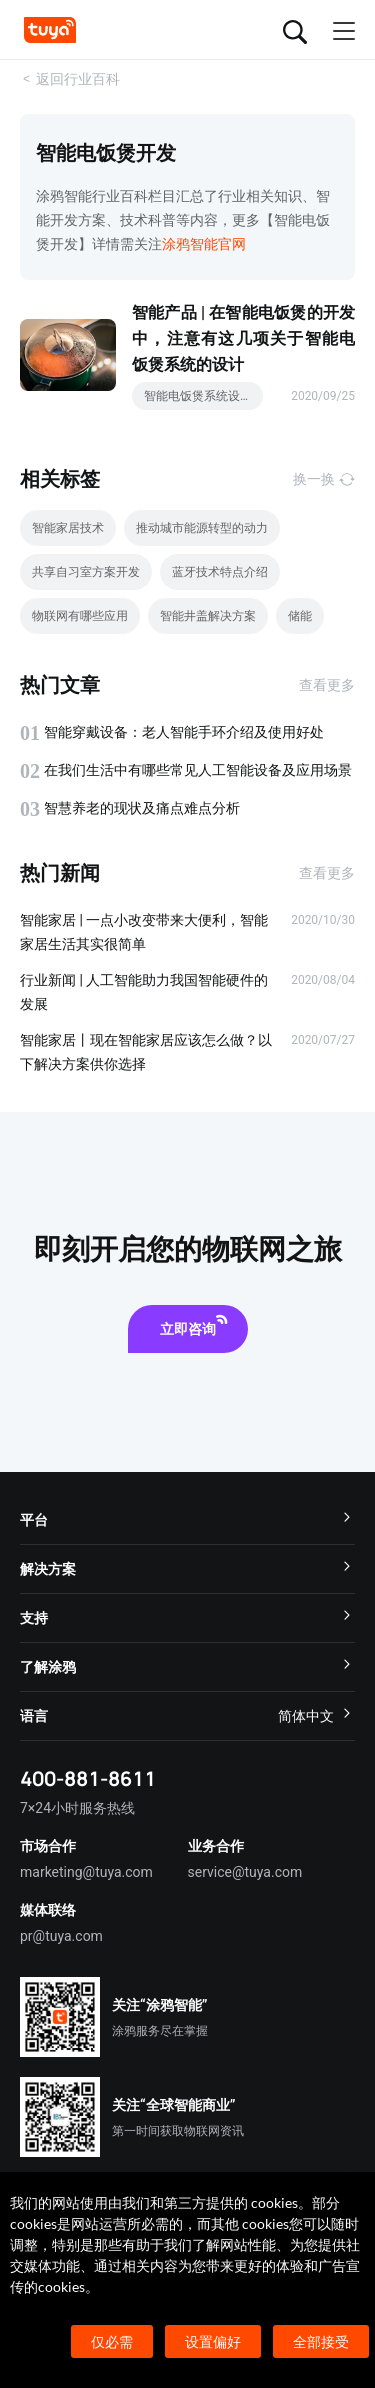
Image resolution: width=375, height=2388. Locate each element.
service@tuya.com (245, 1872)
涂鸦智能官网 (204, 244)
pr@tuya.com (61, 1936)
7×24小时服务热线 (77, 1808)
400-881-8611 (88, 1778)
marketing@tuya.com (86, 1872)
